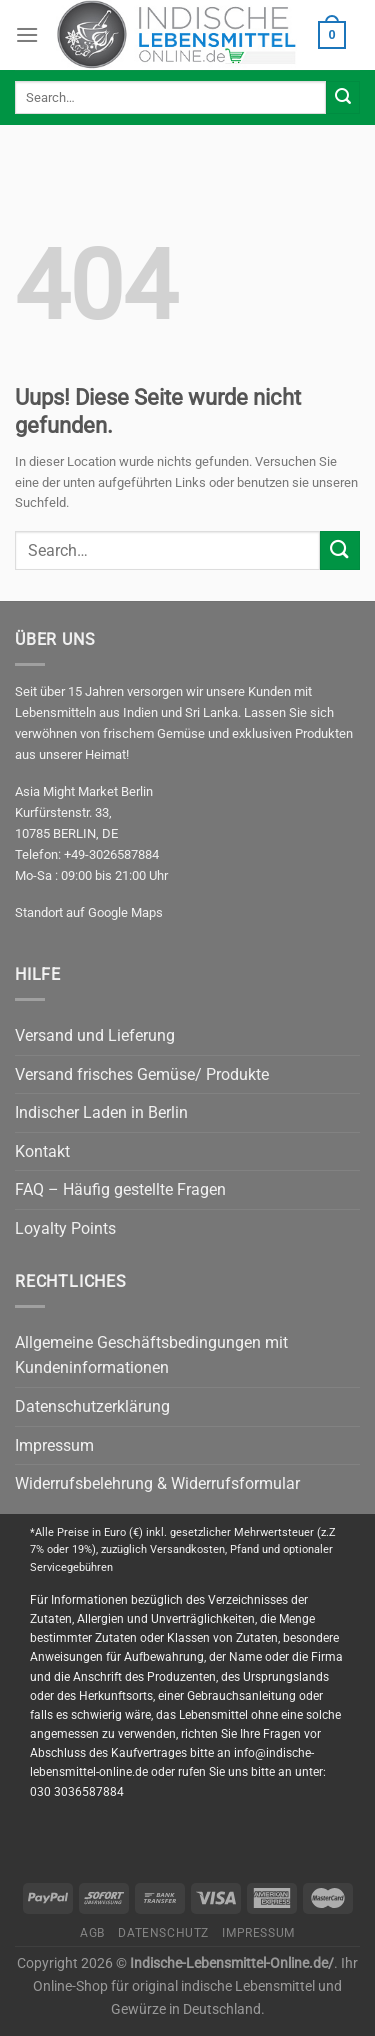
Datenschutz (163, 1933)
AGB (92, 1933)
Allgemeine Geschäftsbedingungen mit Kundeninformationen (151, 1355)
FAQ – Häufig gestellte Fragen (120, 1189)
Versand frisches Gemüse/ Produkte (142, 1074)
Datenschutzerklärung (92, 1406)
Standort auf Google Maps (89, 912)
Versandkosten (187, 1549)
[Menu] (27, 34)
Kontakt (42, 1151)
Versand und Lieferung (95, 1035)
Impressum (54, 1445)
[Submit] (343, 98)
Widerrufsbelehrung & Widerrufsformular (157, 1483)
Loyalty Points (65, 1228)
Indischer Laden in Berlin (101, 1112)
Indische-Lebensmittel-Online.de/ (232, 1963)
